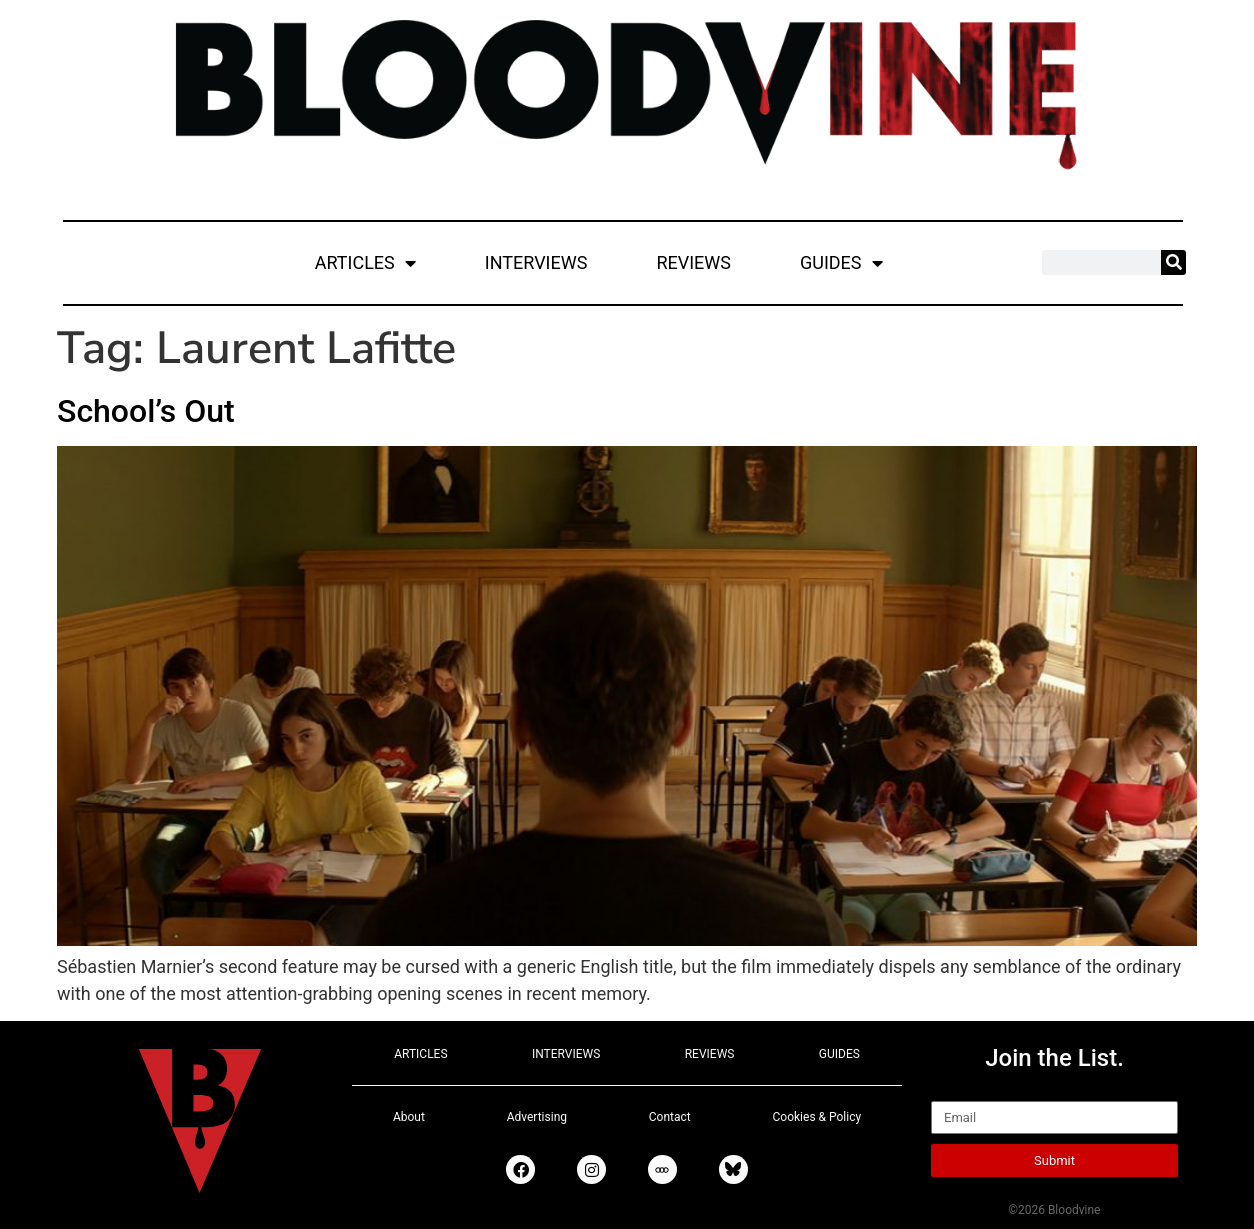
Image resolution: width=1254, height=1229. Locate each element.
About (409, 1117)
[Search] (1173, 262)
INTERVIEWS (536, 262)
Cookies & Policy (817, 1117)
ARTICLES (365, 263)
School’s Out (146, 411)
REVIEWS (693, 262)
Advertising (537, 1117)
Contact (670, 1117)
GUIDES (841, 263)
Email (953, 1092)
